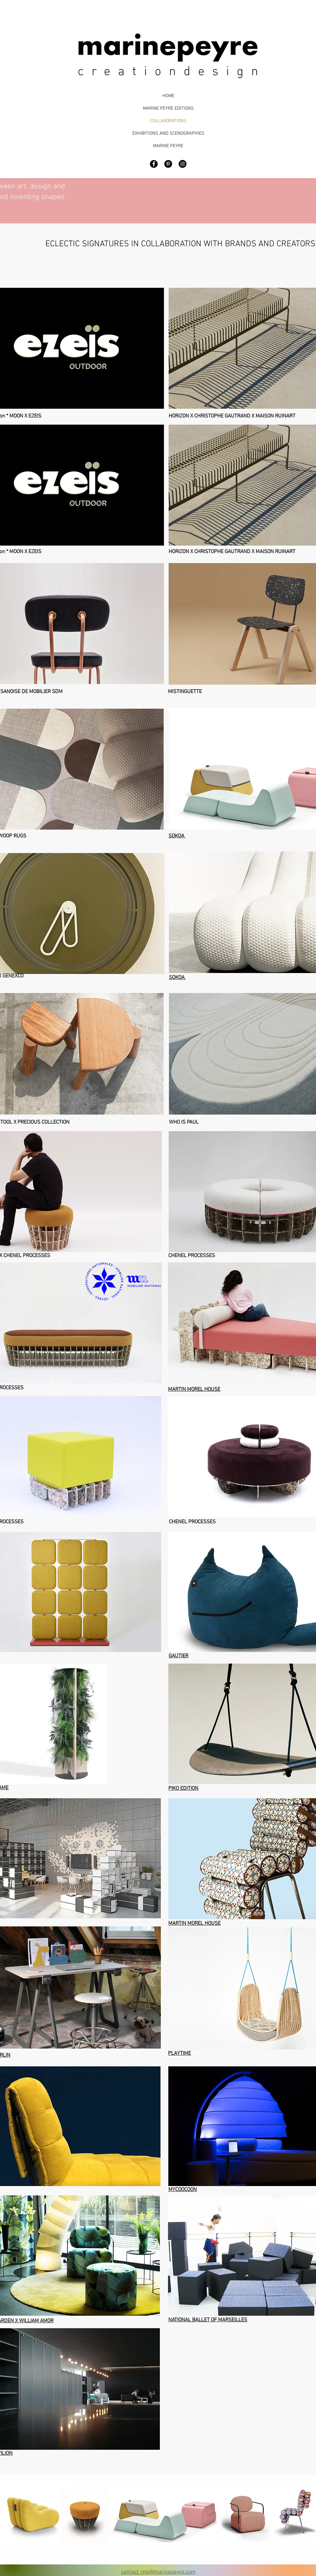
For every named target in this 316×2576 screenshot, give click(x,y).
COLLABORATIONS (168, 121)
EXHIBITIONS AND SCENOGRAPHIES (168, 133)
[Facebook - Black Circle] (154, 164)
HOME (168, 96)
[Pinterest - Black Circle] (168, 164)
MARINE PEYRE (168, 146)
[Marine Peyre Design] (182, 164)
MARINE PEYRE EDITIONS (168, 108)
